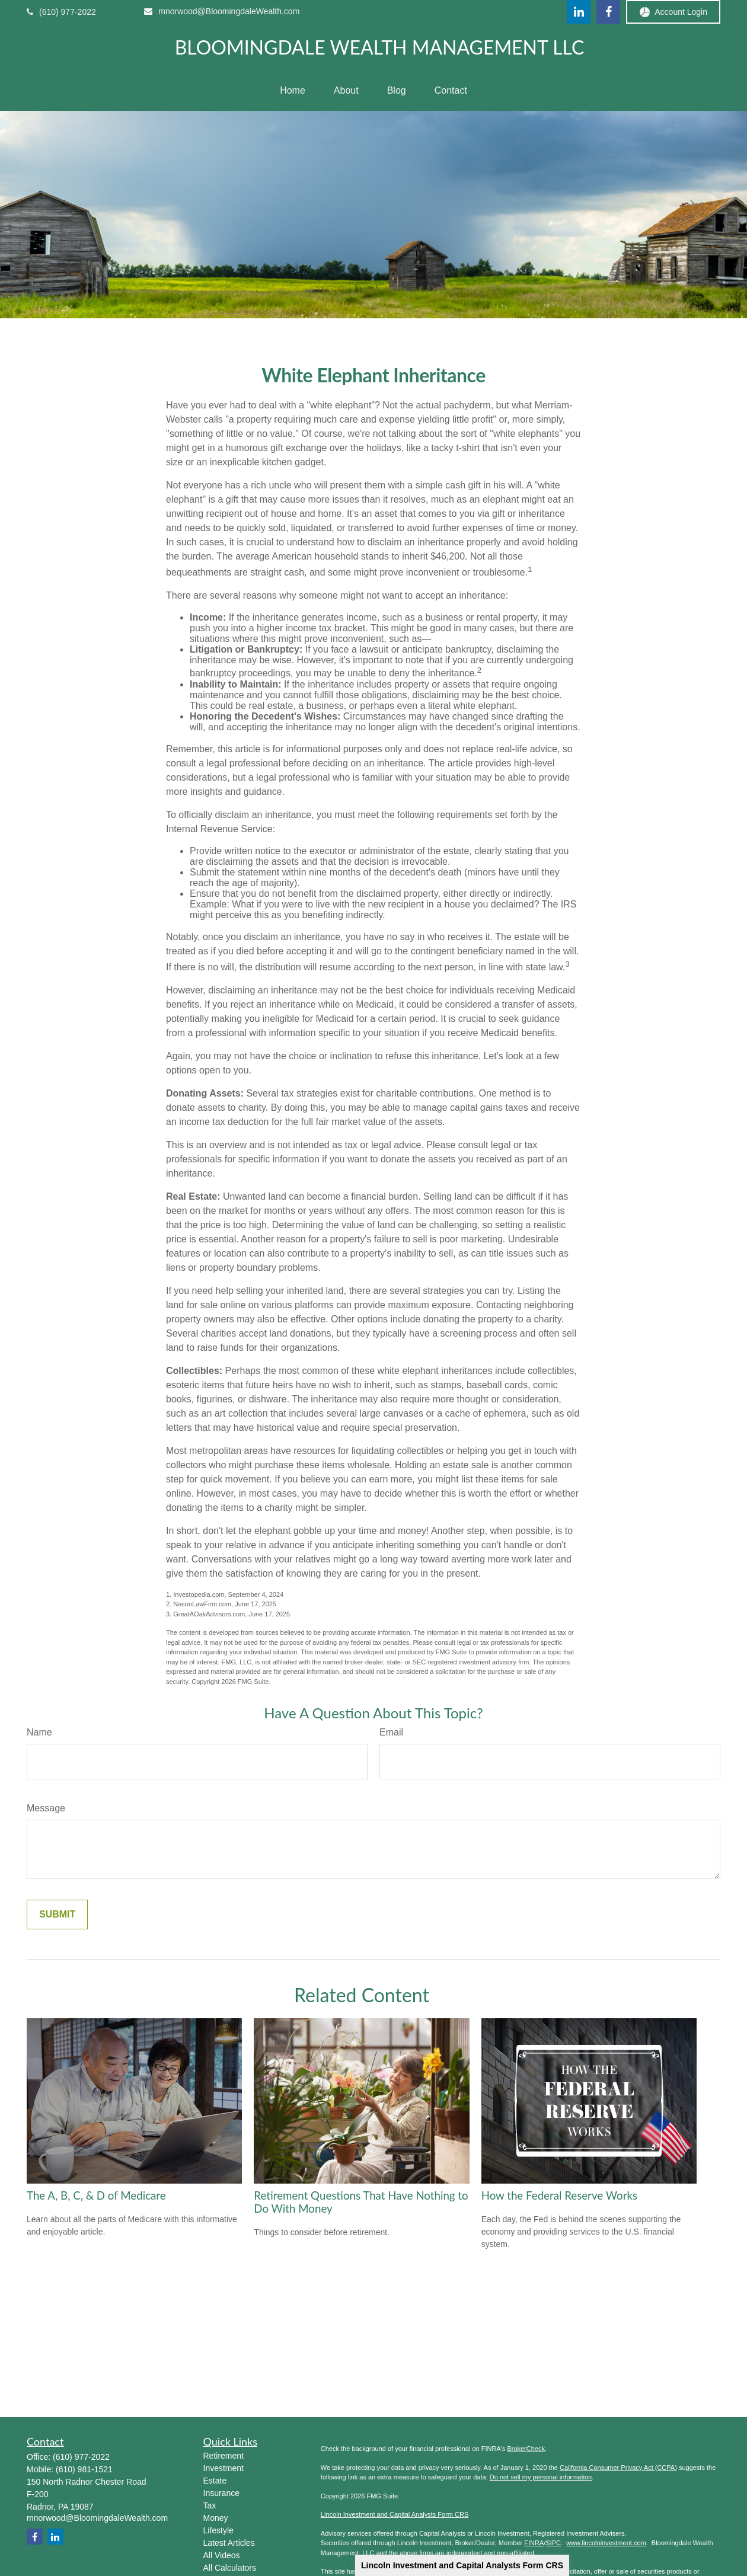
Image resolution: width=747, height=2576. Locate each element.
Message (46, 1808)
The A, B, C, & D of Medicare (96, 2195)
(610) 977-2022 (61, 12)
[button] (293, 90)
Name (39, 1732)
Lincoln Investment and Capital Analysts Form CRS (462, 2565)
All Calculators (229, 2567)
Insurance (221, 2493)
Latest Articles (229, 2543)
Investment (223, 2468)
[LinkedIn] (578, 12)
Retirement (223, 2455)
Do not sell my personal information (541, 2477)
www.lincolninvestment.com (606, 2542)
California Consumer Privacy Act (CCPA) (618, 2467)
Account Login (673, 12)
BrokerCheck (526, 2448)
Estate (215, 2480)
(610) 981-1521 (84, 2469)
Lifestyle (218, 2530)
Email (391, 1732)
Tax (209, 2505)
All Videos (221, 2555)
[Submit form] (57, 1914)
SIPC (553, 2542)
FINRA (534, 2542)
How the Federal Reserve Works (559, 2195)
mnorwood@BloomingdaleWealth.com (221, 11)
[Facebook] (608, 12)
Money (215, 2518)
